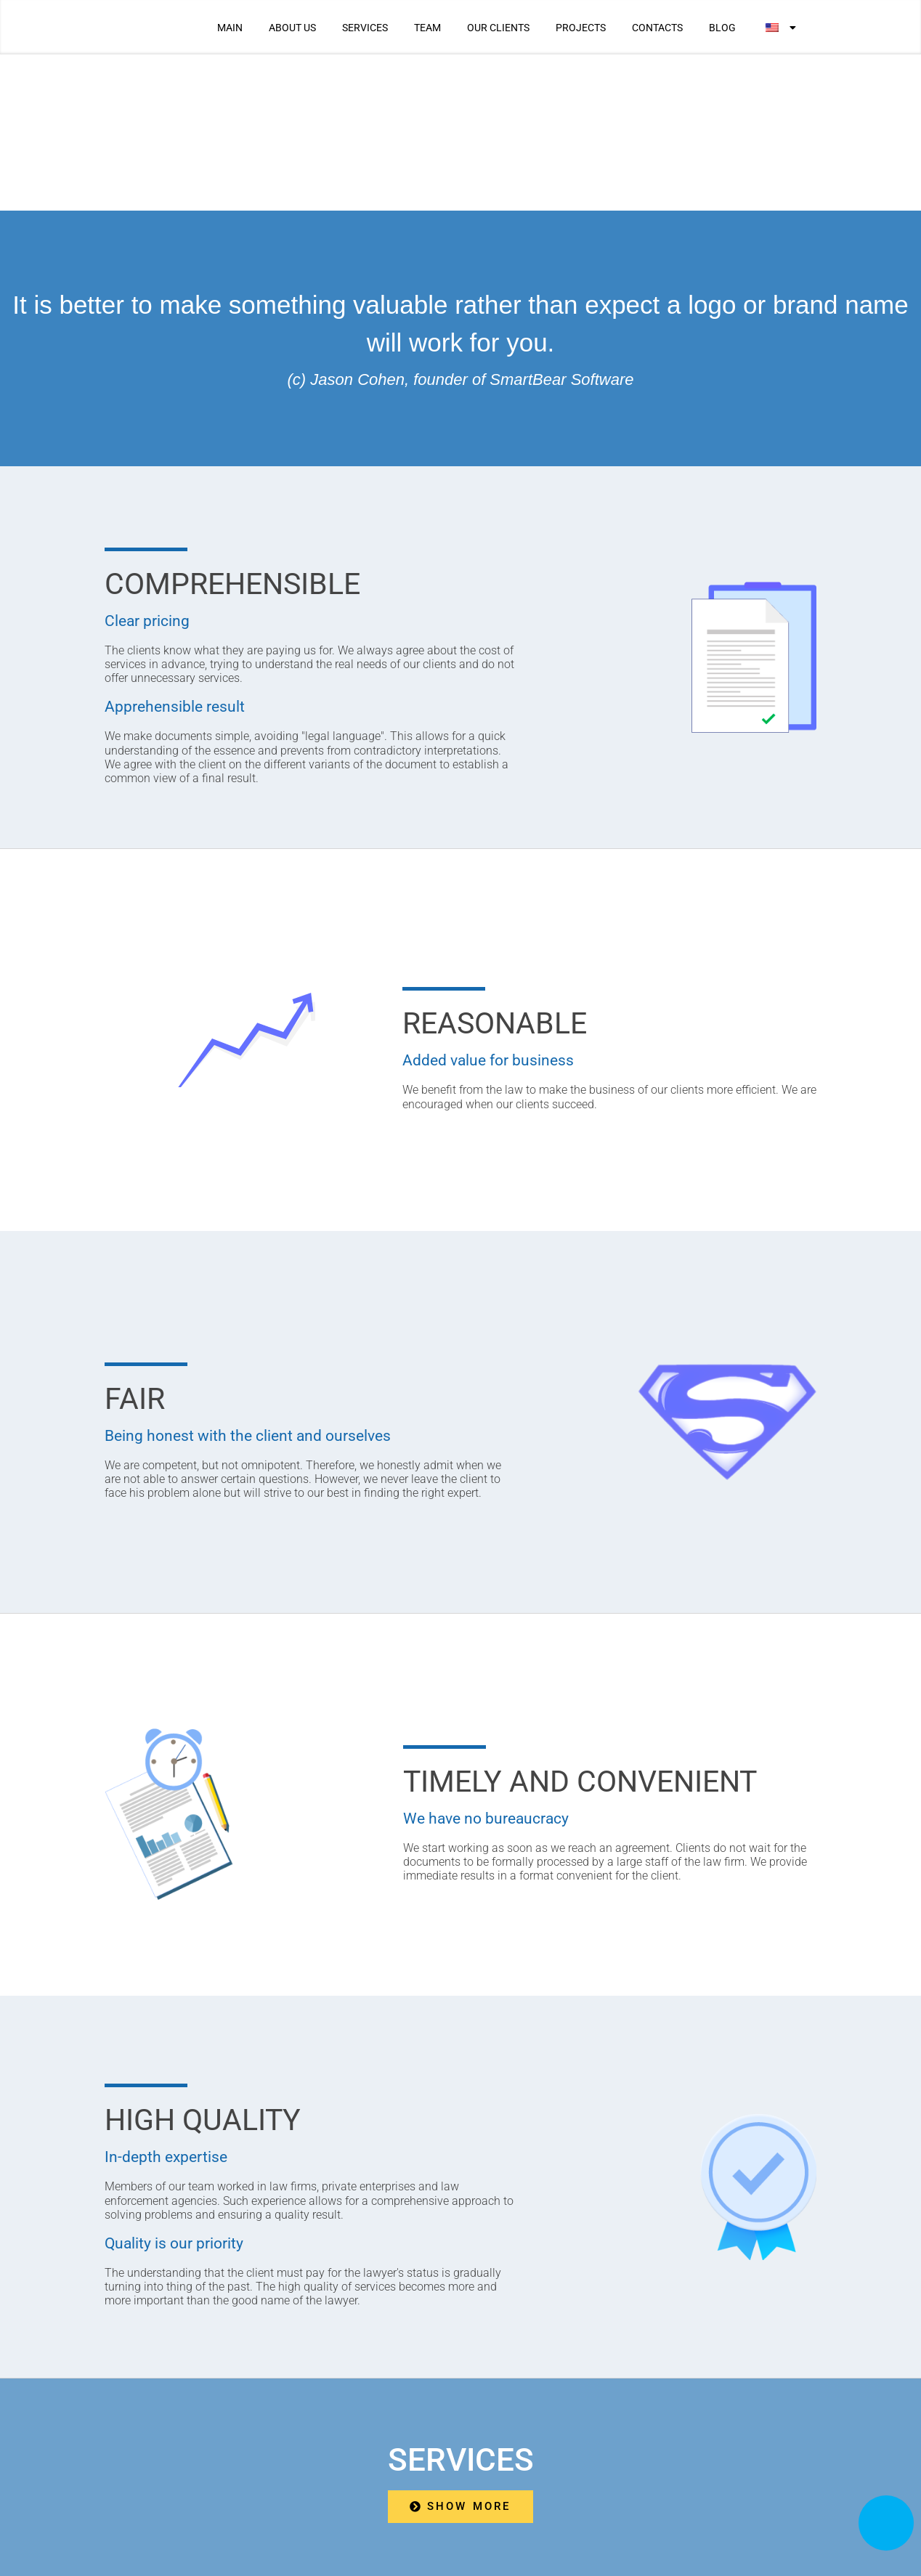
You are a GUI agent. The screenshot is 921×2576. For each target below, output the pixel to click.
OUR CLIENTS (498, 27)
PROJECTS (581, 27)
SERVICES (365, 27)
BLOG (722, 27)
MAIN (230, 27)
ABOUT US (292, 27)
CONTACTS (657, 27)
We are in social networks (691, 2467)
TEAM (427, 27)
